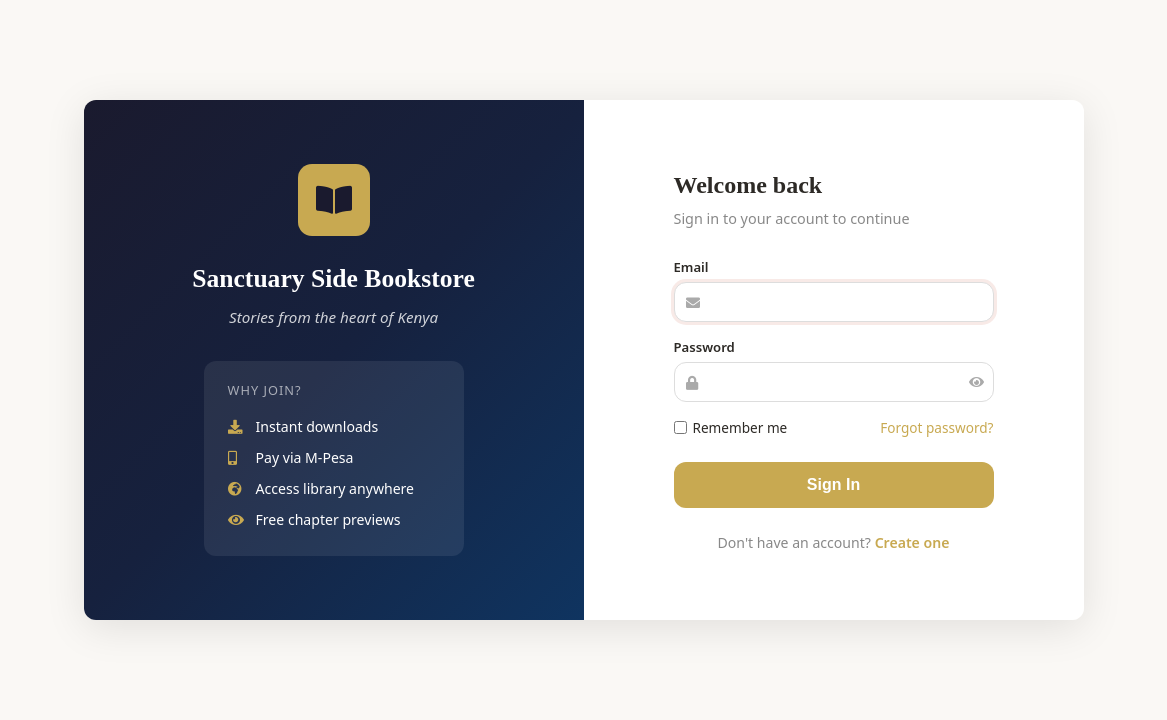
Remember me (731, 427)
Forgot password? (936, 427)
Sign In (833, 484)
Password (704, 347)
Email (691, 267)
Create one (912, 542)
